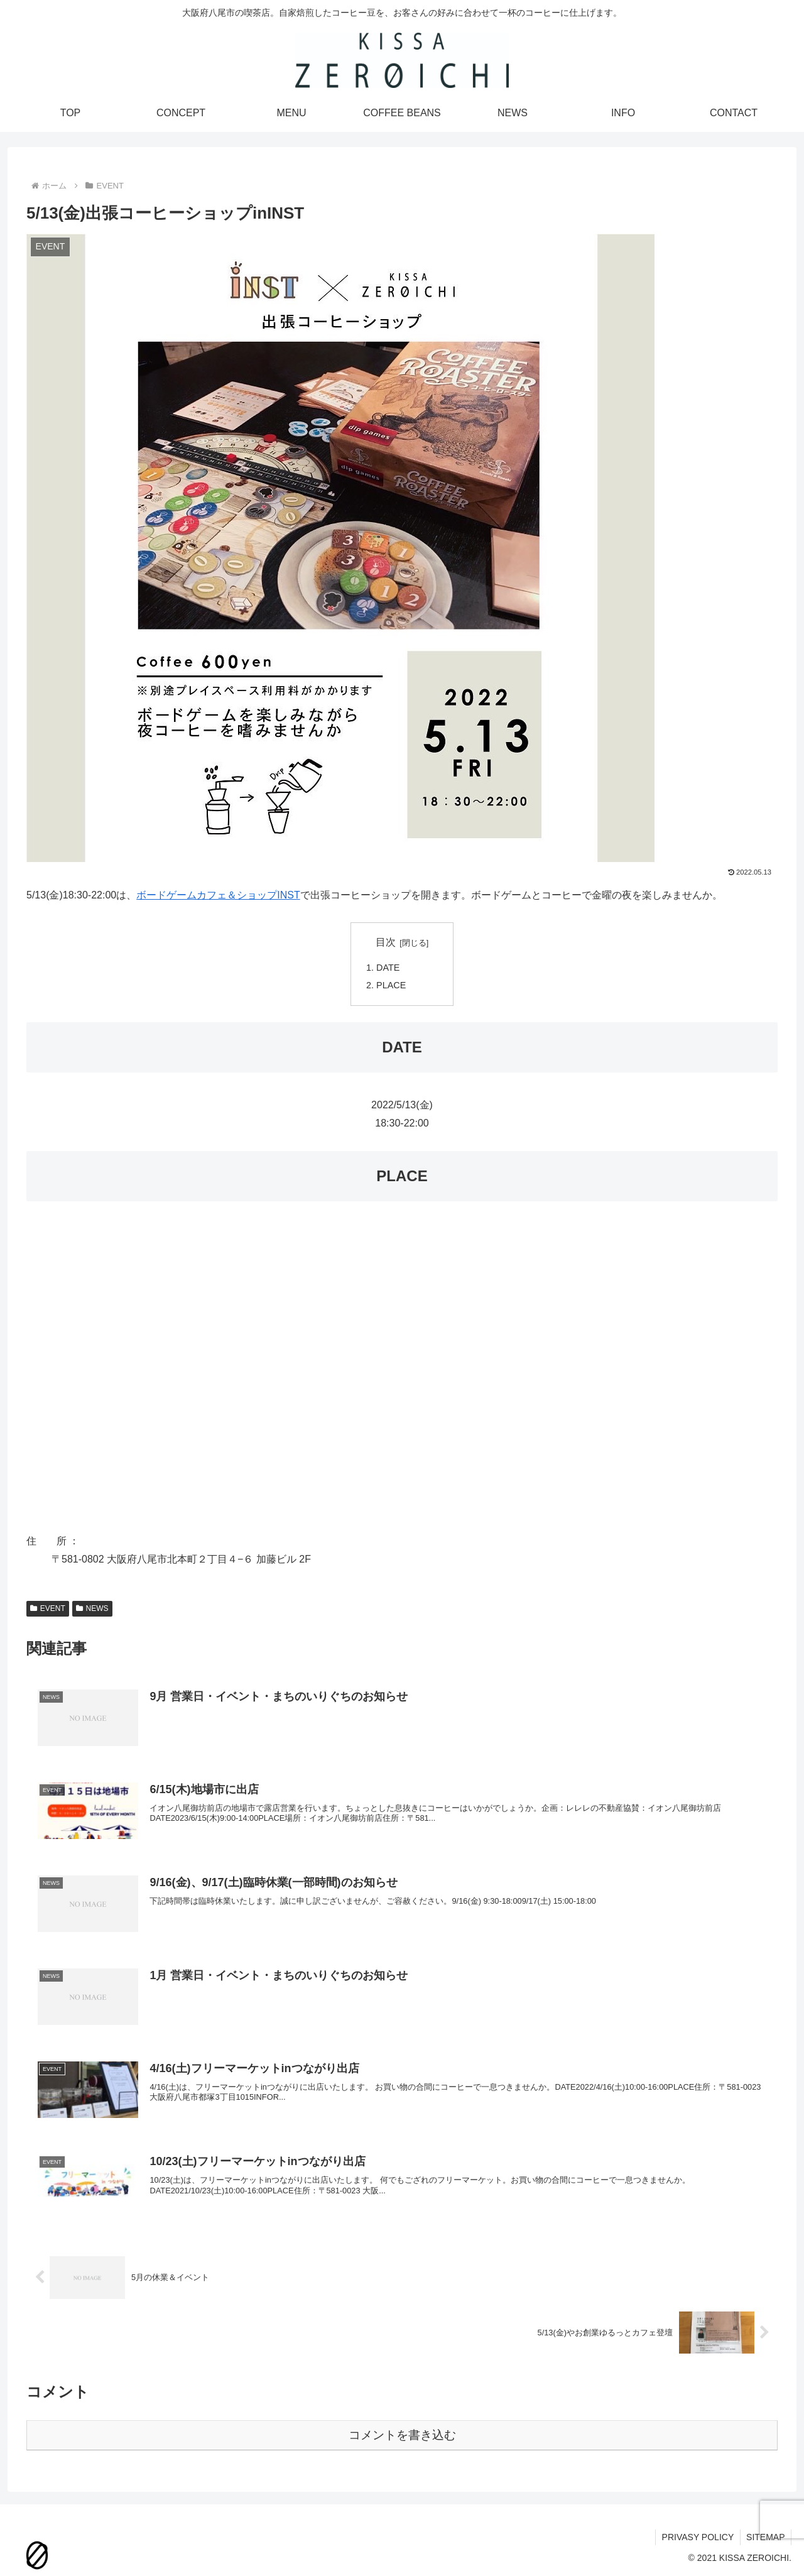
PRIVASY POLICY (697, 2537)
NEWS (92, 1608)
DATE (387, 968)
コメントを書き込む (402, 2435)
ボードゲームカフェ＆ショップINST (218, 895)
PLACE (391, 985)
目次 (386, 942)
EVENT (47, 1608)
